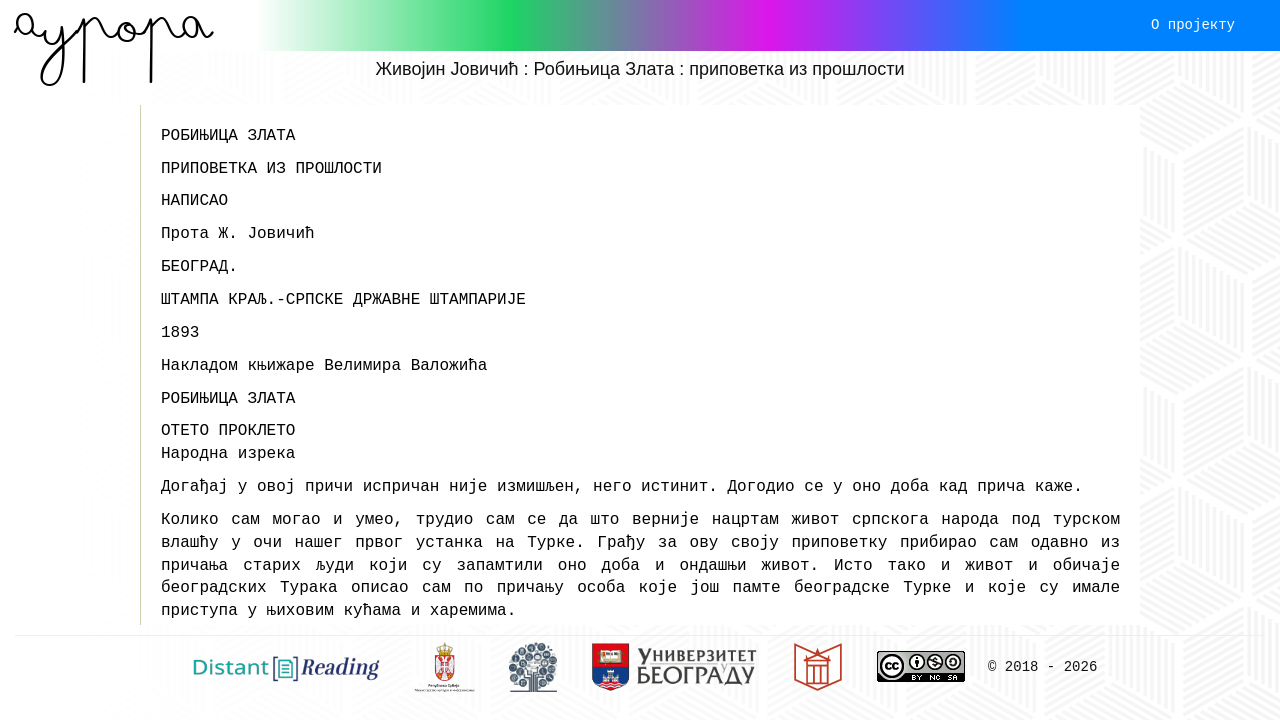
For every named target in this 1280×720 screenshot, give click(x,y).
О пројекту (1193, 24)
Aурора (113, 25)
